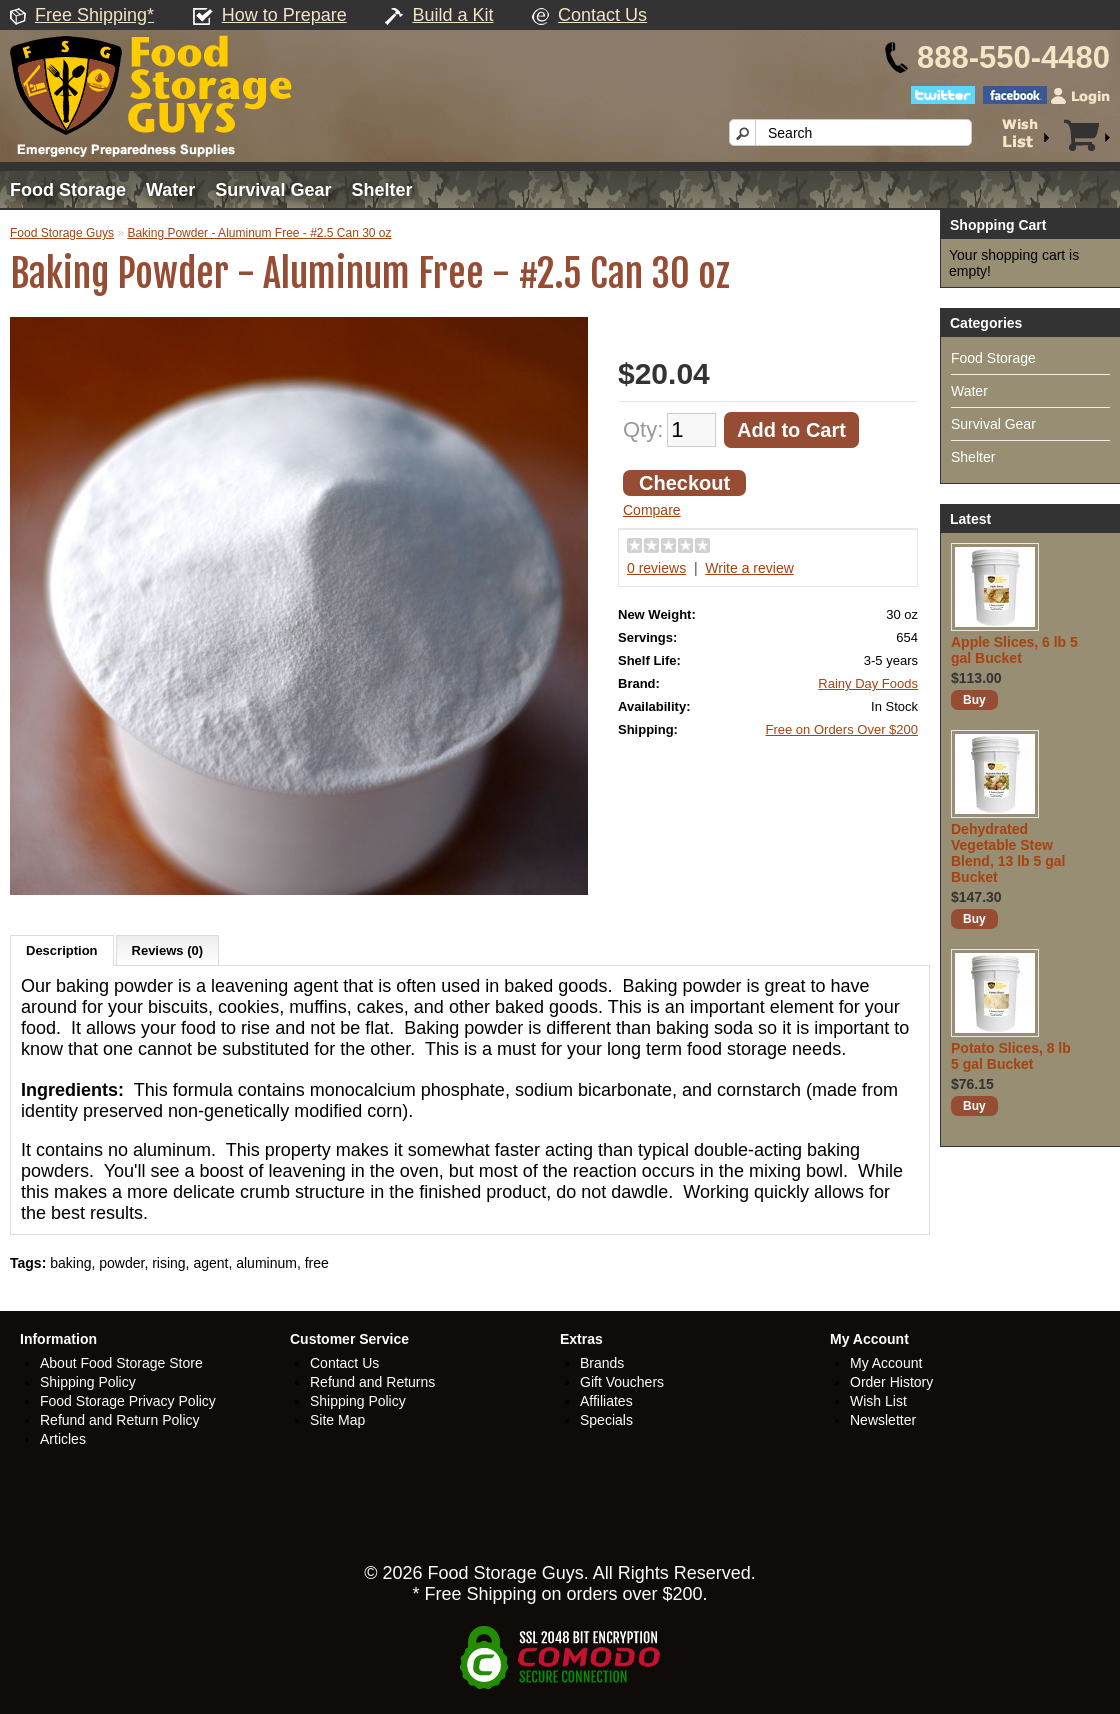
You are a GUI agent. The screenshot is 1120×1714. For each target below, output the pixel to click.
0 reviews (656, 568)
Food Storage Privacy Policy (128, 1401)
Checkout (684, 483)
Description (62, 950)
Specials (606, 1420)
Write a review (749, 568)
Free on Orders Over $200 (842, 729)
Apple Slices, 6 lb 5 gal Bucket (1014, 650)
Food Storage (68, 190)
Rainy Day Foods (868, 683)
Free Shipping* (94, 15)
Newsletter (883, 1420)
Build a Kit (452, 15)
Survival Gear (273, 190)
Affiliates (606, 1401)
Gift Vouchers (622, 1382)
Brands (602, 1363)
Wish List (878, 1401)
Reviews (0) (168, 950)
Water (170, 190)
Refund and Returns (372, 1382)
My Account (886, 1363)
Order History (891, 1382)
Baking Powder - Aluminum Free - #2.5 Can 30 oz (259, 233)
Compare (652, 510)
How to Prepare (284, 15)
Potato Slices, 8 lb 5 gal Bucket (1011, 1056)
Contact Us (602, 15)
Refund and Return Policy (120, 1420)
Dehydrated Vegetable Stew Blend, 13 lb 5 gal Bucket (1008, 853)
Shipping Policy (88, 1382)
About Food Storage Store (121, 1363)
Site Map (337, 1420)
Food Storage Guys (62, 233)
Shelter (381, 190)
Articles (63, 1439)
